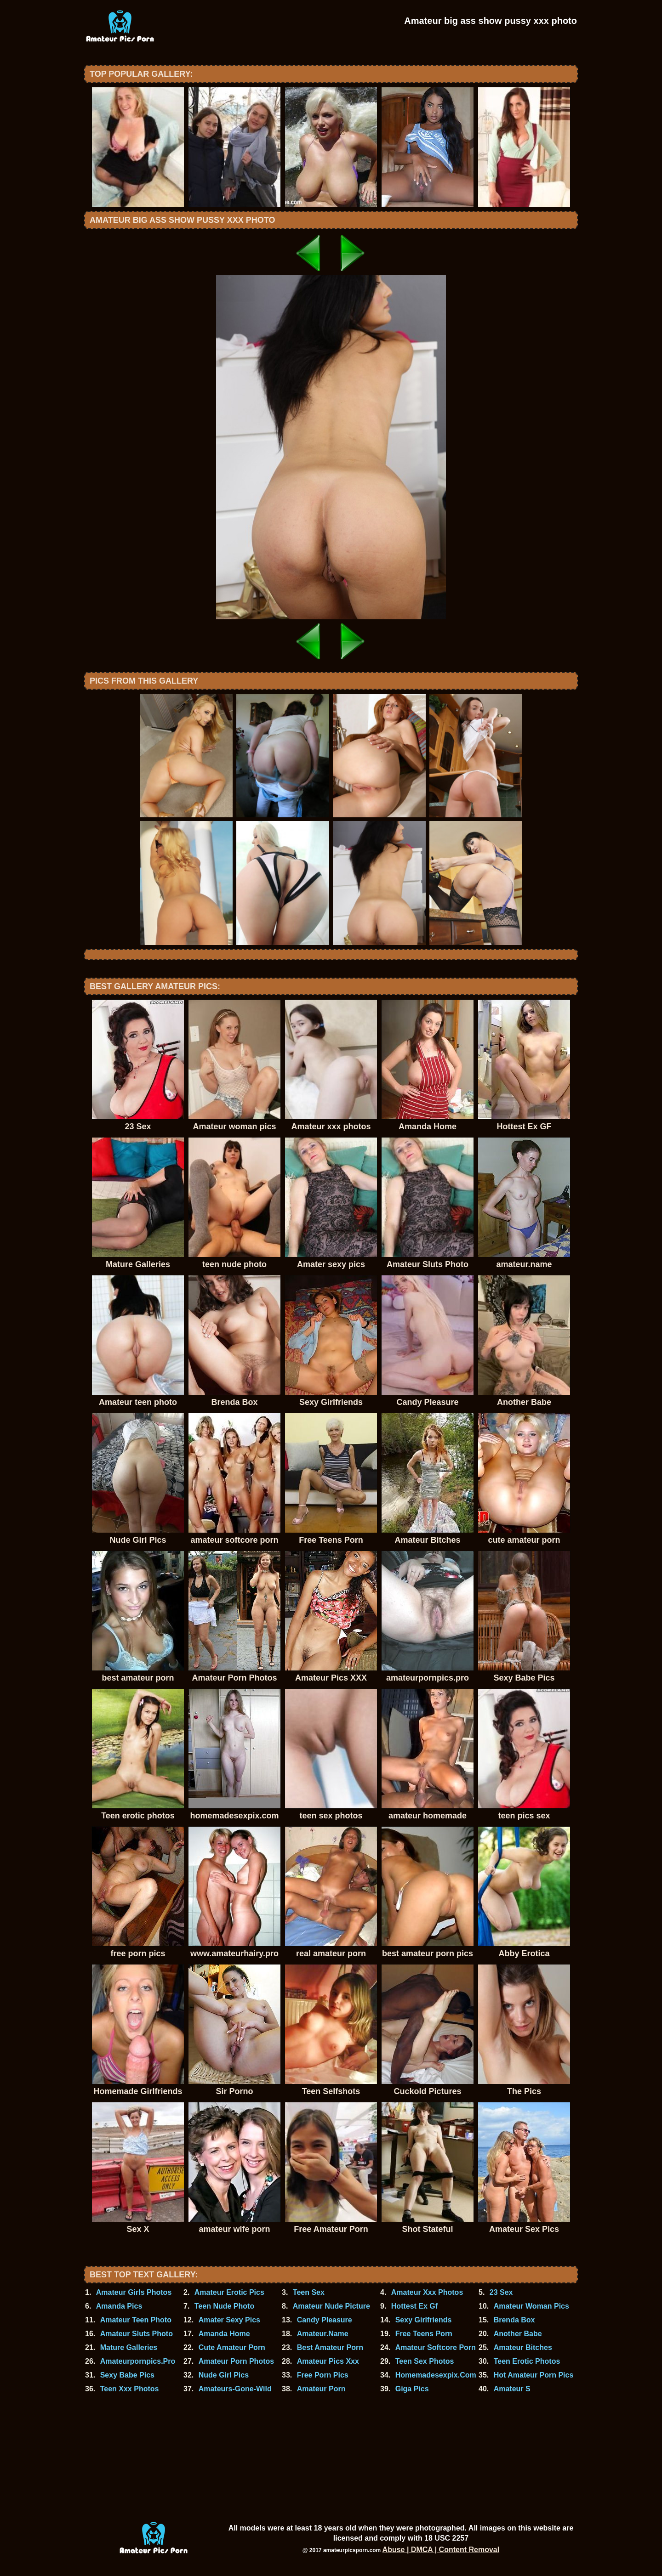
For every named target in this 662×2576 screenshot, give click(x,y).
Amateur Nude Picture (331, 2306)
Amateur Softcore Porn (435, 2347)
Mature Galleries (129, 2347)
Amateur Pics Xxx (328, 2361)
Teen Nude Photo (224, 2306)
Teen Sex (309, 2292)
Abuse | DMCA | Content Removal (441, 2549)
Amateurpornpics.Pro (138, 2361)
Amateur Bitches (523, 2347)
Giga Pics (412, 2389)
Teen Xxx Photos (129, 2389)
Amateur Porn (321, 2389)
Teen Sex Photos (424, 2361)
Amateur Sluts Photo (136, 2334)
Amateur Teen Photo (135, 2320)
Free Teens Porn (423, 2334)
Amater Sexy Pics (229, 2320)
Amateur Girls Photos (133, 2292)
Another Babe (518, 2334)
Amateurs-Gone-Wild (235, 2389)
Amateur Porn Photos (236, 2361)
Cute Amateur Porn (232, 2347)
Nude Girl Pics (224, 2375)
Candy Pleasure (324, 2320)
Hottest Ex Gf (414, 2306)
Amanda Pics (119, 2306)
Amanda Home (224, 2334)
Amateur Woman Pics (531, 2306)
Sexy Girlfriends (423, 2320)
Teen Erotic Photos (527, 2361)
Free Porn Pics (322, 2375)
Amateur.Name (322, 2334)
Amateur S (512, 2389)
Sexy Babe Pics (127, 2375)
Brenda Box (514, 2320)
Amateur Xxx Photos (427, 2292)
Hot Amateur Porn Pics (534, 2375)
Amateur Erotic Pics (229, 2292)
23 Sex (501, 2292)
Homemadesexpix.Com (435, 2375)
